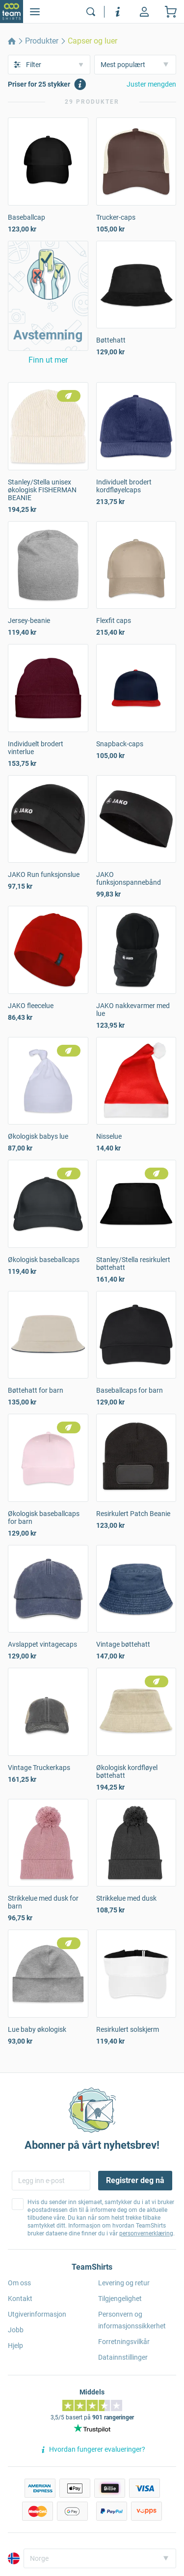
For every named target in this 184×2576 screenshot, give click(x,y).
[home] (12, 41)
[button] (48, 296)
